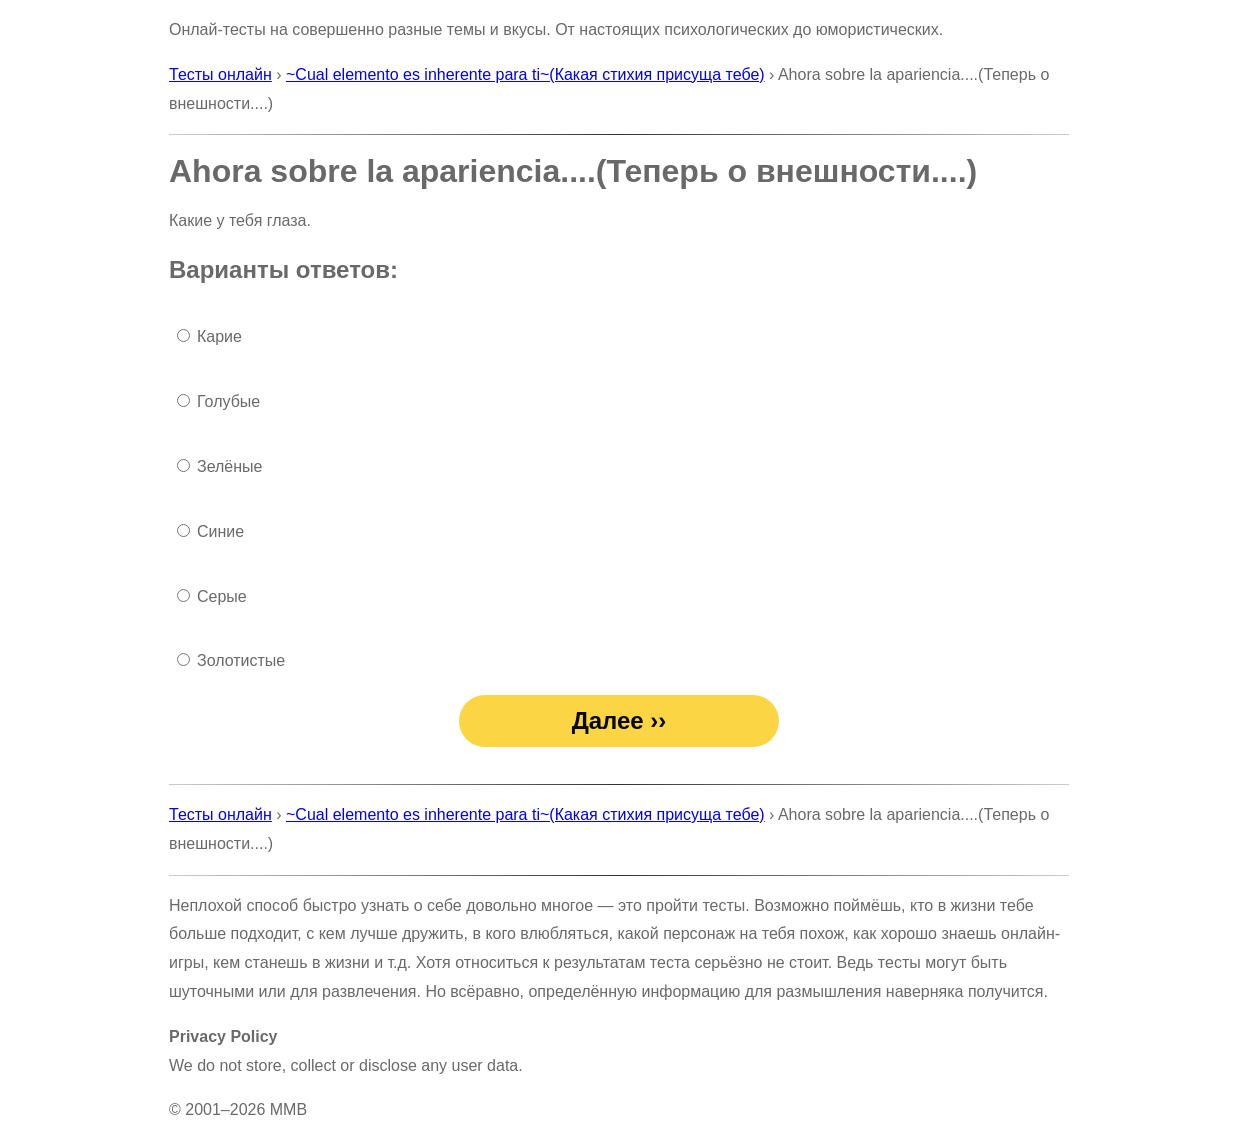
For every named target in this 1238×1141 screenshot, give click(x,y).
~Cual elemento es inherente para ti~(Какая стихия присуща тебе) (525, 74)
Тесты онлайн (220, 74)
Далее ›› (619, 720)
